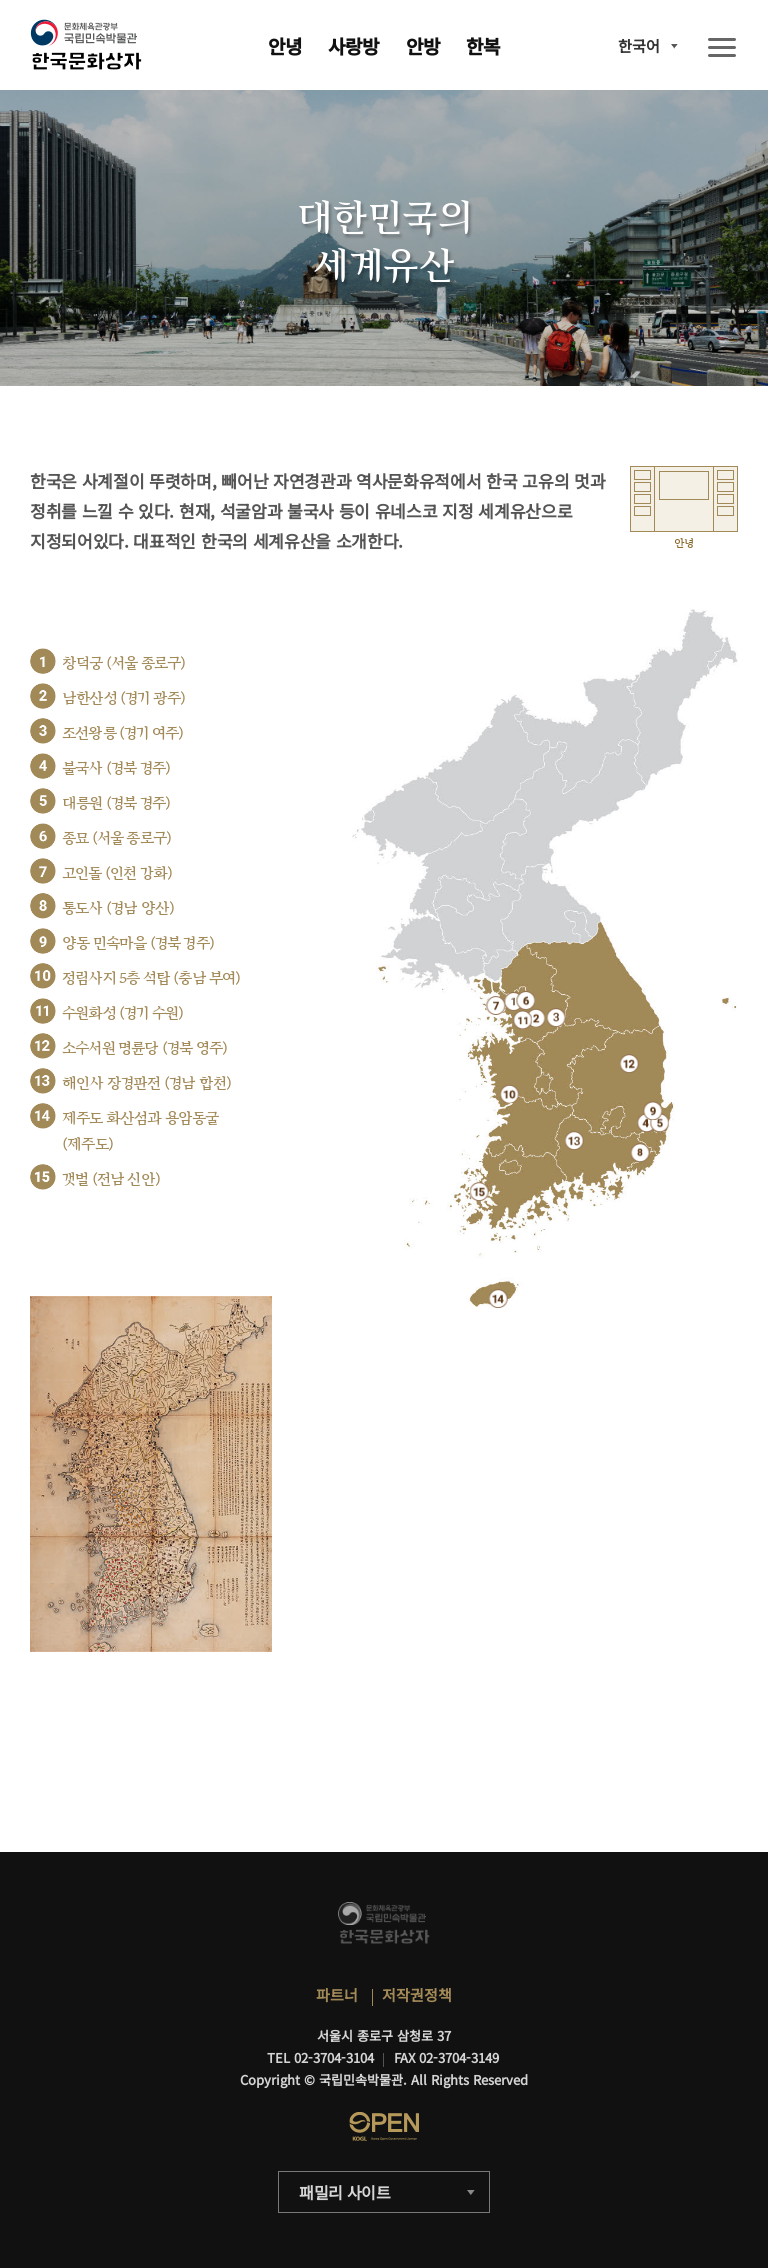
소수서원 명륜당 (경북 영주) (144, 1048)
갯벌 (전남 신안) (111, 1179)
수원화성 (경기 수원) (122, 1013)
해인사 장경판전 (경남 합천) (146, 1083)
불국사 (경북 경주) (116, 768)
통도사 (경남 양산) (118, 908)
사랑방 (353, 45)
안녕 (285, 45)
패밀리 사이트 (345, 2192)
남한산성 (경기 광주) (123, 698)
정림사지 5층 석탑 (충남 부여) (151, 978)
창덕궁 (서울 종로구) (123, 663)
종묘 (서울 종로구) (116, 838)
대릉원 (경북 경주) (116, 803)
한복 (483, 45)
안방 (423, 45)
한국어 (639, 45)
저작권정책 (417, 1994)
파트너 (337, 1994)
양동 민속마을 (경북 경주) (138, 943)
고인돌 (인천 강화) (117, 873)
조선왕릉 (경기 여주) (122, 733)
